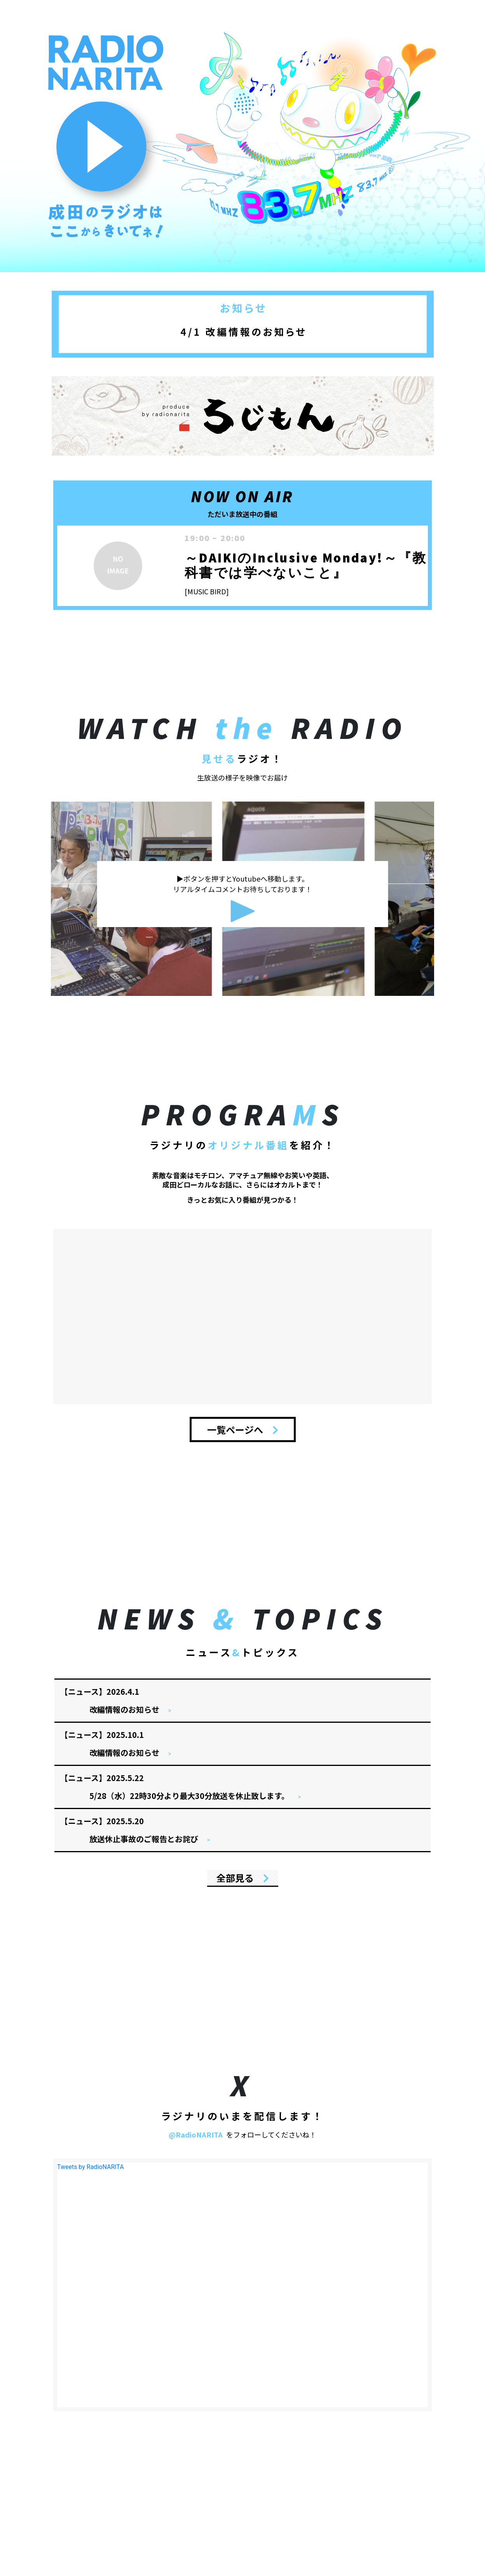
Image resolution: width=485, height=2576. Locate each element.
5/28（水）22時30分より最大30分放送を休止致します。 (190, 1795)
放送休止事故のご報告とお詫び (144, 1838)
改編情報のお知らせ (125, 1709)
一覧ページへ (242, 1429)
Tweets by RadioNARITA (90, 2167)
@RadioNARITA (196, 2134)
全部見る (242, 1877)
